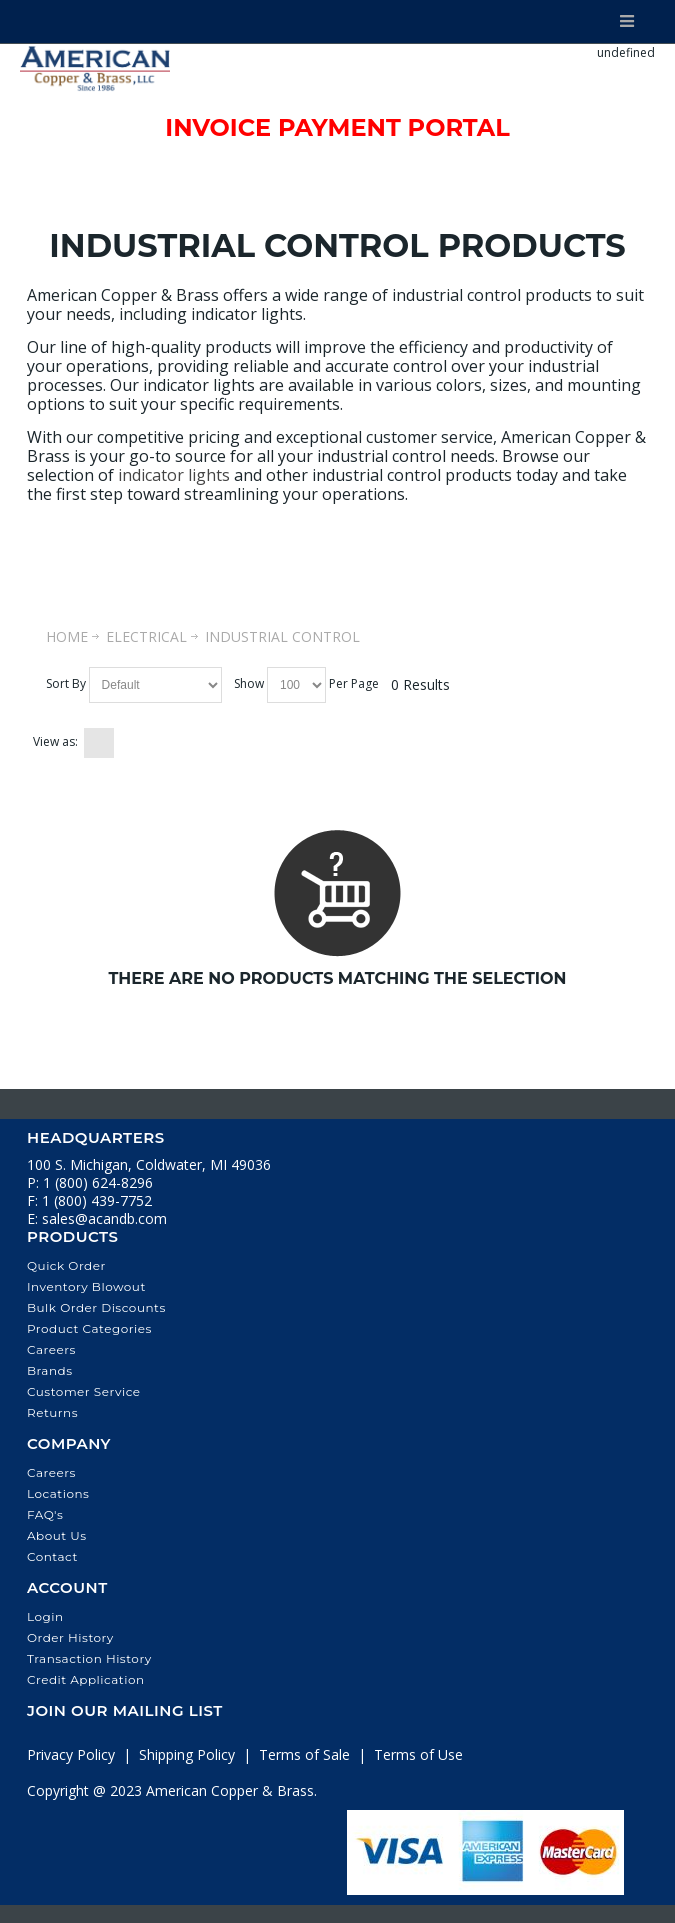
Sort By (66, 683)
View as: (55, 741)
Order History (70, 1637)
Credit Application (86, 1679)
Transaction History (89, 1658)
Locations (58, 1493)
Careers (51, 1349)
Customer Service (84, 1391)
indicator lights (174, 475)
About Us (57, 1535)
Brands (50, 1370)
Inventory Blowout (86, 1286)
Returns (52, 1412)
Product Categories (89, 1328)
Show (249, 683)
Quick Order (66, 1265)
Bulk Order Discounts (96, 1307)
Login (45, 1616)
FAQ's (45, 1514)
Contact (52, 1556)
